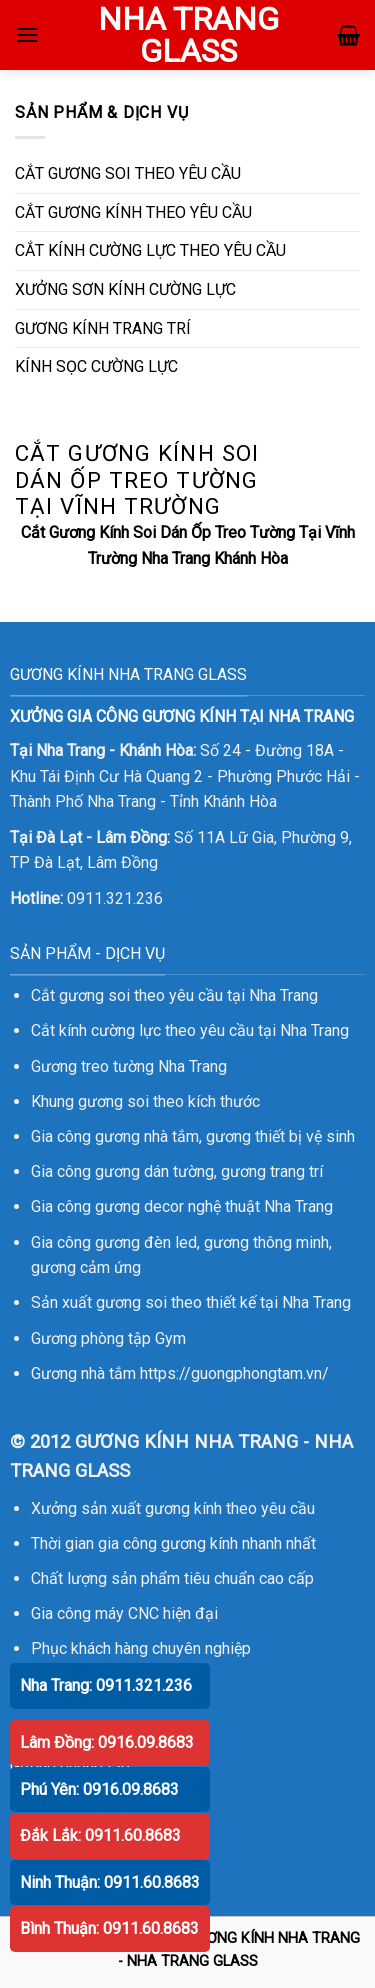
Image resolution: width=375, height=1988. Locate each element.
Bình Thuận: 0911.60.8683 (109, 1928)
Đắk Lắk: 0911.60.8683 (100, 1835)
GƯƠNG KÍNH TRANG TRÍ (103, 328)
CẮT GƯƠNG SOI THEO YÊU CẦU (128, 173)
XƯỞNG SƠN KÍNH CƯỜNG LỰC (125, 289)
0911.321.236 (115, 898)
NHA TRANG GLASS (188, 35)
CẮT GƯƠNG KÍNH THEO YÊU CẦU (133, 212)
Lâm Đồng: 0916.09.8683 (107, 1742)
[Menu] (27, 34)
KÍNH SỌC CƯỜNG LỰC (96, 366)
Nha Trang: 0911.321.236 (106, 1685)
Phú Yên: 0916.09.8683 (99, 1789)
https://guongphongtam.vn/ (234, 1373)
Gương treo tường (92, 1066)
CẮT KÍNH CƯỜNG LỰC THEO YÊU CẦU (150, 250)
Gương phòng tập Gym (108, 1338)
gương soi (113, 1101)
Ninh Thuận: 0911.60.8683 (110, 1882)
